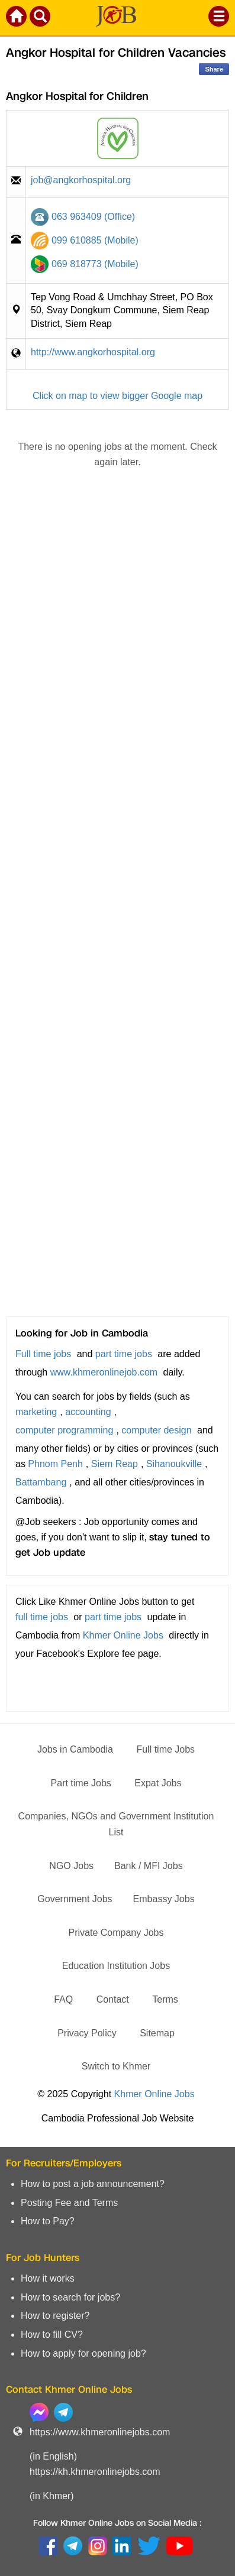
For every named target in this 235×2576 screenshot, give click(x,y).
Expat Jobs (157, 1783)
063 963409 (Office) (93, 217)
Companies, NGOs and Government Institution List (116, 1824)
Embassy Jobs (164, 1899)
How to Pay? (48, 2221)
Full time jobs (43, 1354)
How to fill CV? (52, 2335)
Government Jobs (74, 1899)
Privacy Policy (87, 2033)
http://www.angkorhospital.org (93, 352)
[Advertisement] (117, 913)
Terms (165, 1999)
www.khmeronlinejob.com (103, 1372)
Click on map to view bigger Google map (117, 396)
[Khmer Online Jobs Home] (17, 18)
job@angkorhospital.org (81, 180)
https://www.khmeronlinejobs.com (100, 2432)
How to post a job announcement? (93, 2184)
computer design (156, 1430)
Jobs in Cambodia (75, 1749)
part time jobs (123, 1354)
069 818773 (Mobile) (95, 264)
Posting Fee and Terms (69, 2203)
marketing (36, 1412)
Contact (112, 1999)
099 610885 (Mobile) (95, 240)
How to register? (55, 2316)
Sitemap (157, 2033)
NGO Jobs (71, 1866)
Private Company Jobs (116, 1933)
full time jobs (41, 1617)
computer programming (64, 1430)
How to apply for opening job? (83, 2353)
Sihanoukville (174, 1464)
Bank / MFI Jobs (148, 1866)
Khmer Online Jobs (123, 1635)
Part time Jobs (81, 1783)
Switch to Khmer (116, 2066)
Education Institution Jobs (116, 1966)
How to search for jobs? (70, 2297)
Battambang (40, 1482)
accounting (88, 1412)
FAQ (63, 1999)
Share (214, 69)
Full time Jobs (165, 1749)
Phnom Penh (55, 1464)
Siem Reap (114, 1464)
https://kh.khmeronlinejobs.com (95, 2472)
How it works (48, 2278)
